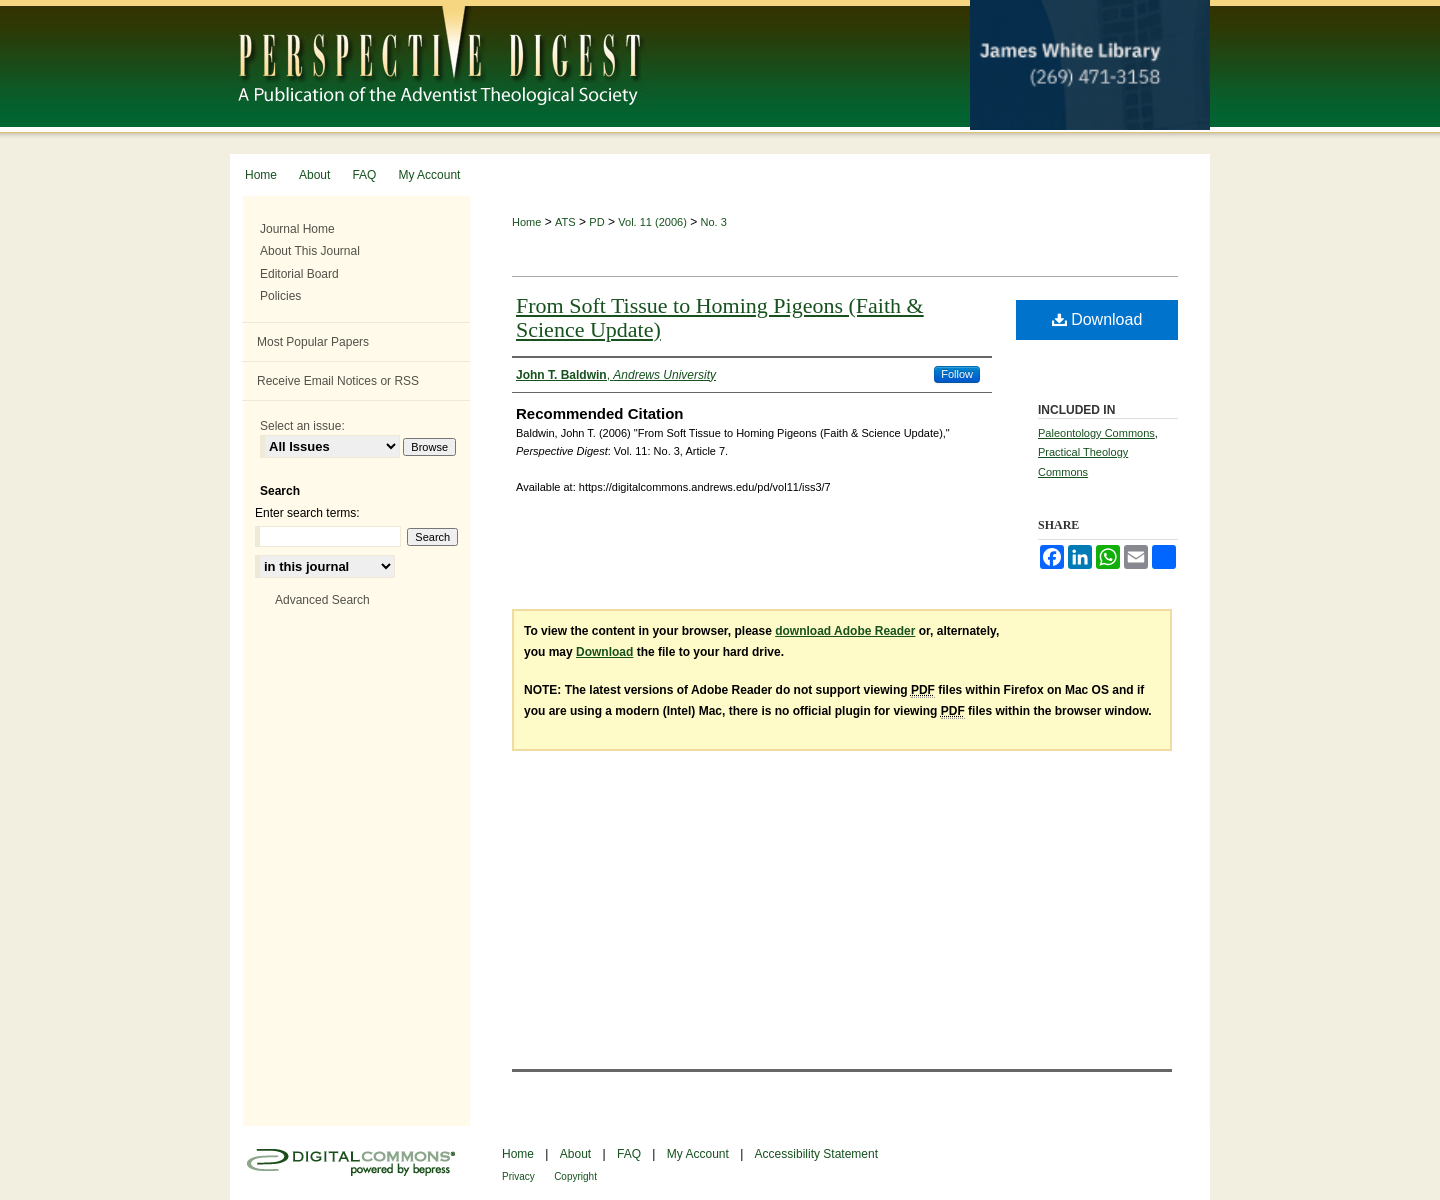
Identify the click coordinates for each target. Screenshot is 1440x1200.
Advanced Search (322, 600)
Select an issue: (302, 426)
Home (526, 222)
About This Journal (310, 251)
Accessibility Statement (816, 1154)
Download (1097, 319)
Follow (957, 374)
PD (596, 222)
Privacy (518, 1176)
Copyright (575, 1176)
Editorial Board (299, 274)
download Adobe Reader (845, 631)
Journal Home (297, 229)
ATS (565, 222)
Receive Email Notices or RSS (338, 381)
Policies (280, 296)
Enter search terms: (307, 513)
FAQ (629, 1154)
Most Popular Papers (313, 342)
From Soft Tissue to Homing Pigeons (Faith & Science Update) (720, 317)
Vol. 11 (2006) (652, 222)
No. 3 (714, 222)
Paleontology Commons (1096, 433)
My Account (698, 1154)
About (575, 1154)
